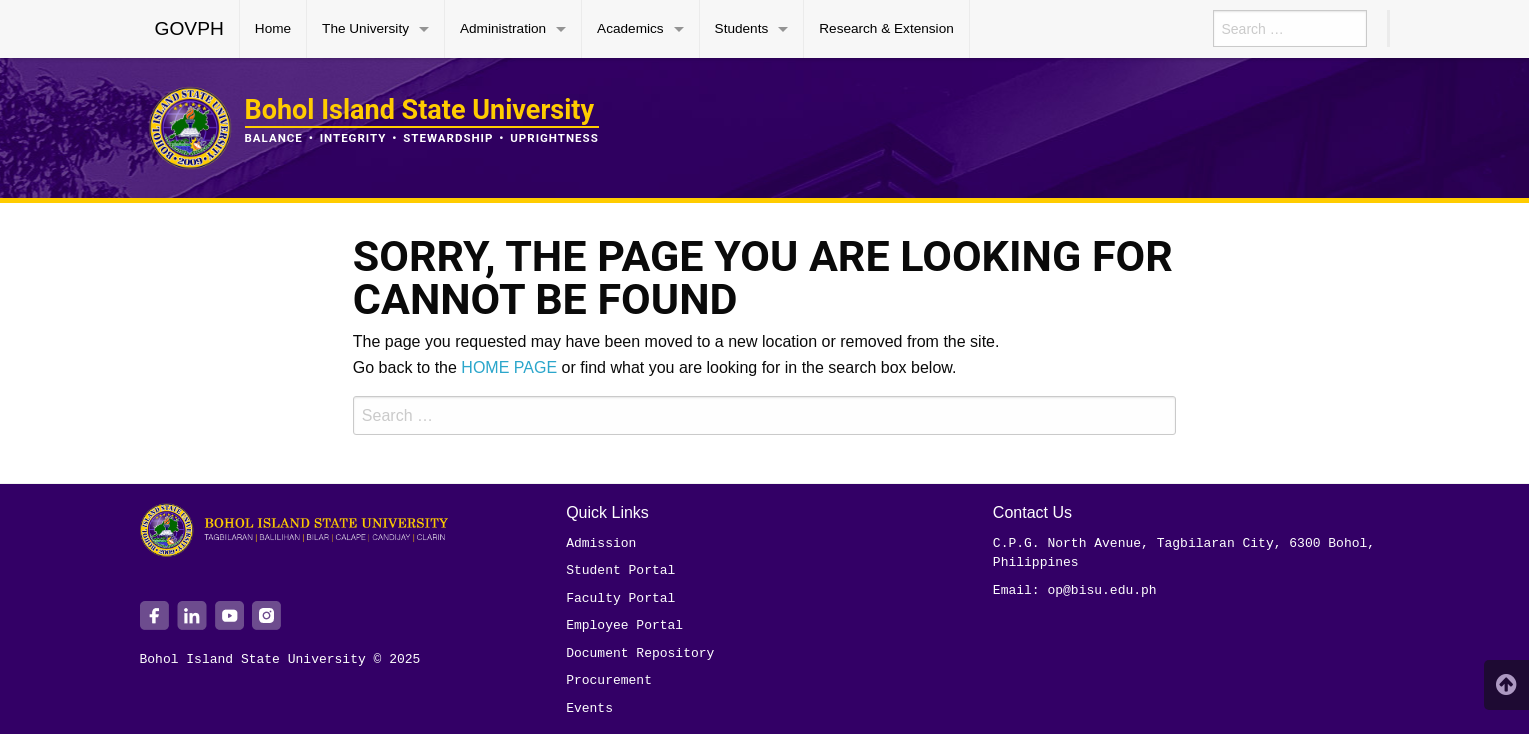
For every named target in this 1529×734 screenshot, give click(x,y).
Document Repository (640, 653)
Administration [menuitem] (503, 28)
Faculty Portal (620, 598)
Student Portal (620, 570)
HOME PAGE (509, 367)
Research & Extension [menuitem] (886, 28)
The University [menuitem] (365, 28)
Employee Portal (624, 625)
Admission (601, 543)
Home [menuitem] (273, 28)
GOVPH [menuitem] (189, 28)
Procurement (609, 680)
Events (589, 708)
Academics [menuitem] (630, 28)
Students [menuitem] (742, 28)
